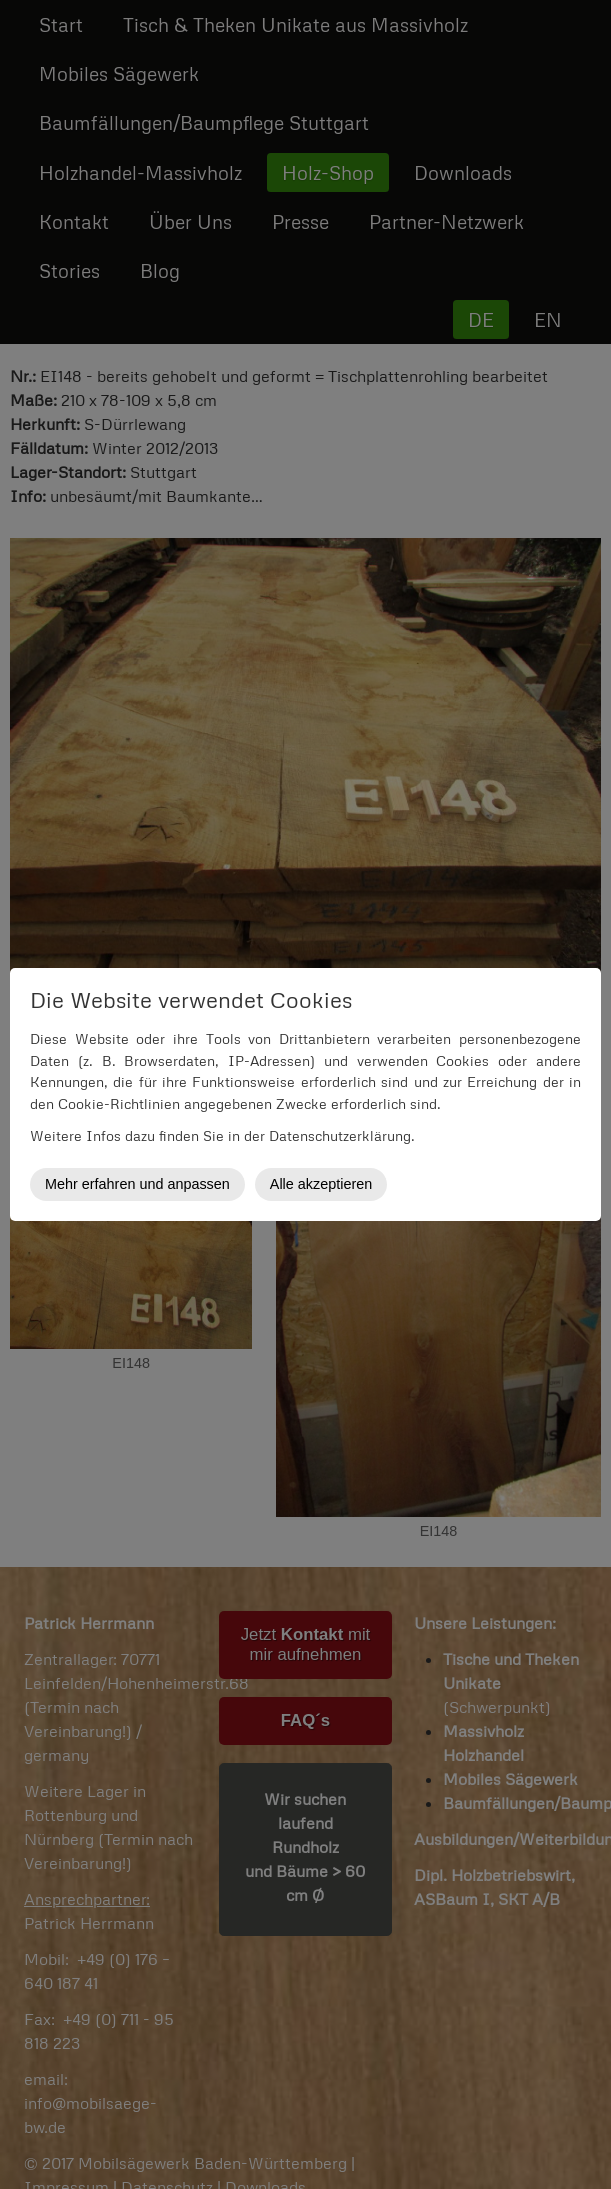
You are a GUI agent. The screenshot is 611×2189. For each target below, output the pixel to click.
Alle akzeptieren (321, 1184)
